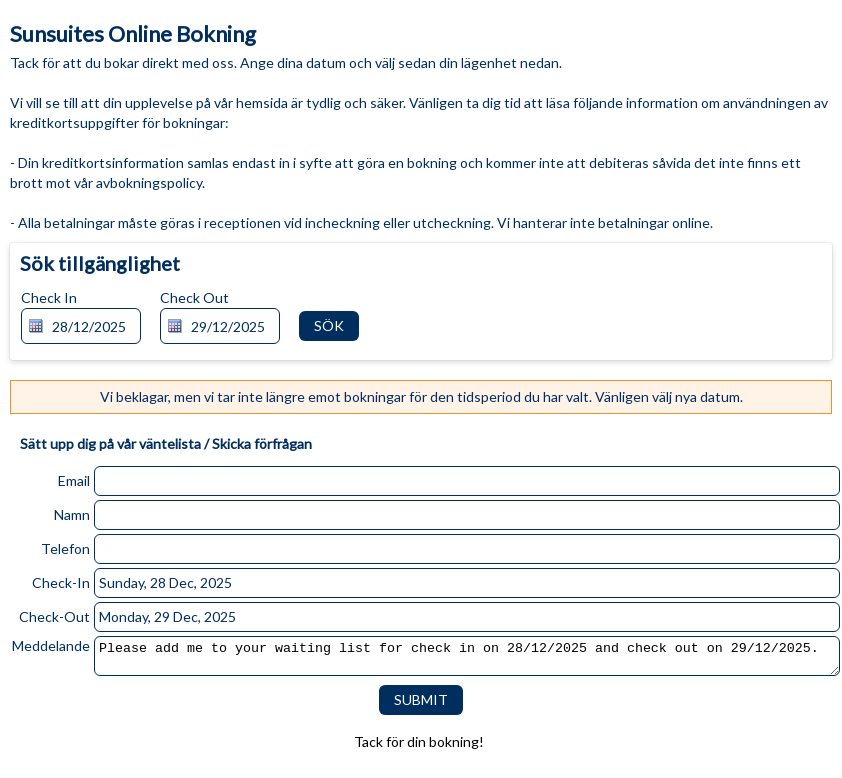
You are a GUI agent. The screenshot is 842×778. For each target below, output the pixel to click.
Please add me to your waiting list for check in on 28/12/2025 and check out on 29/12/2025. (467, 659)
